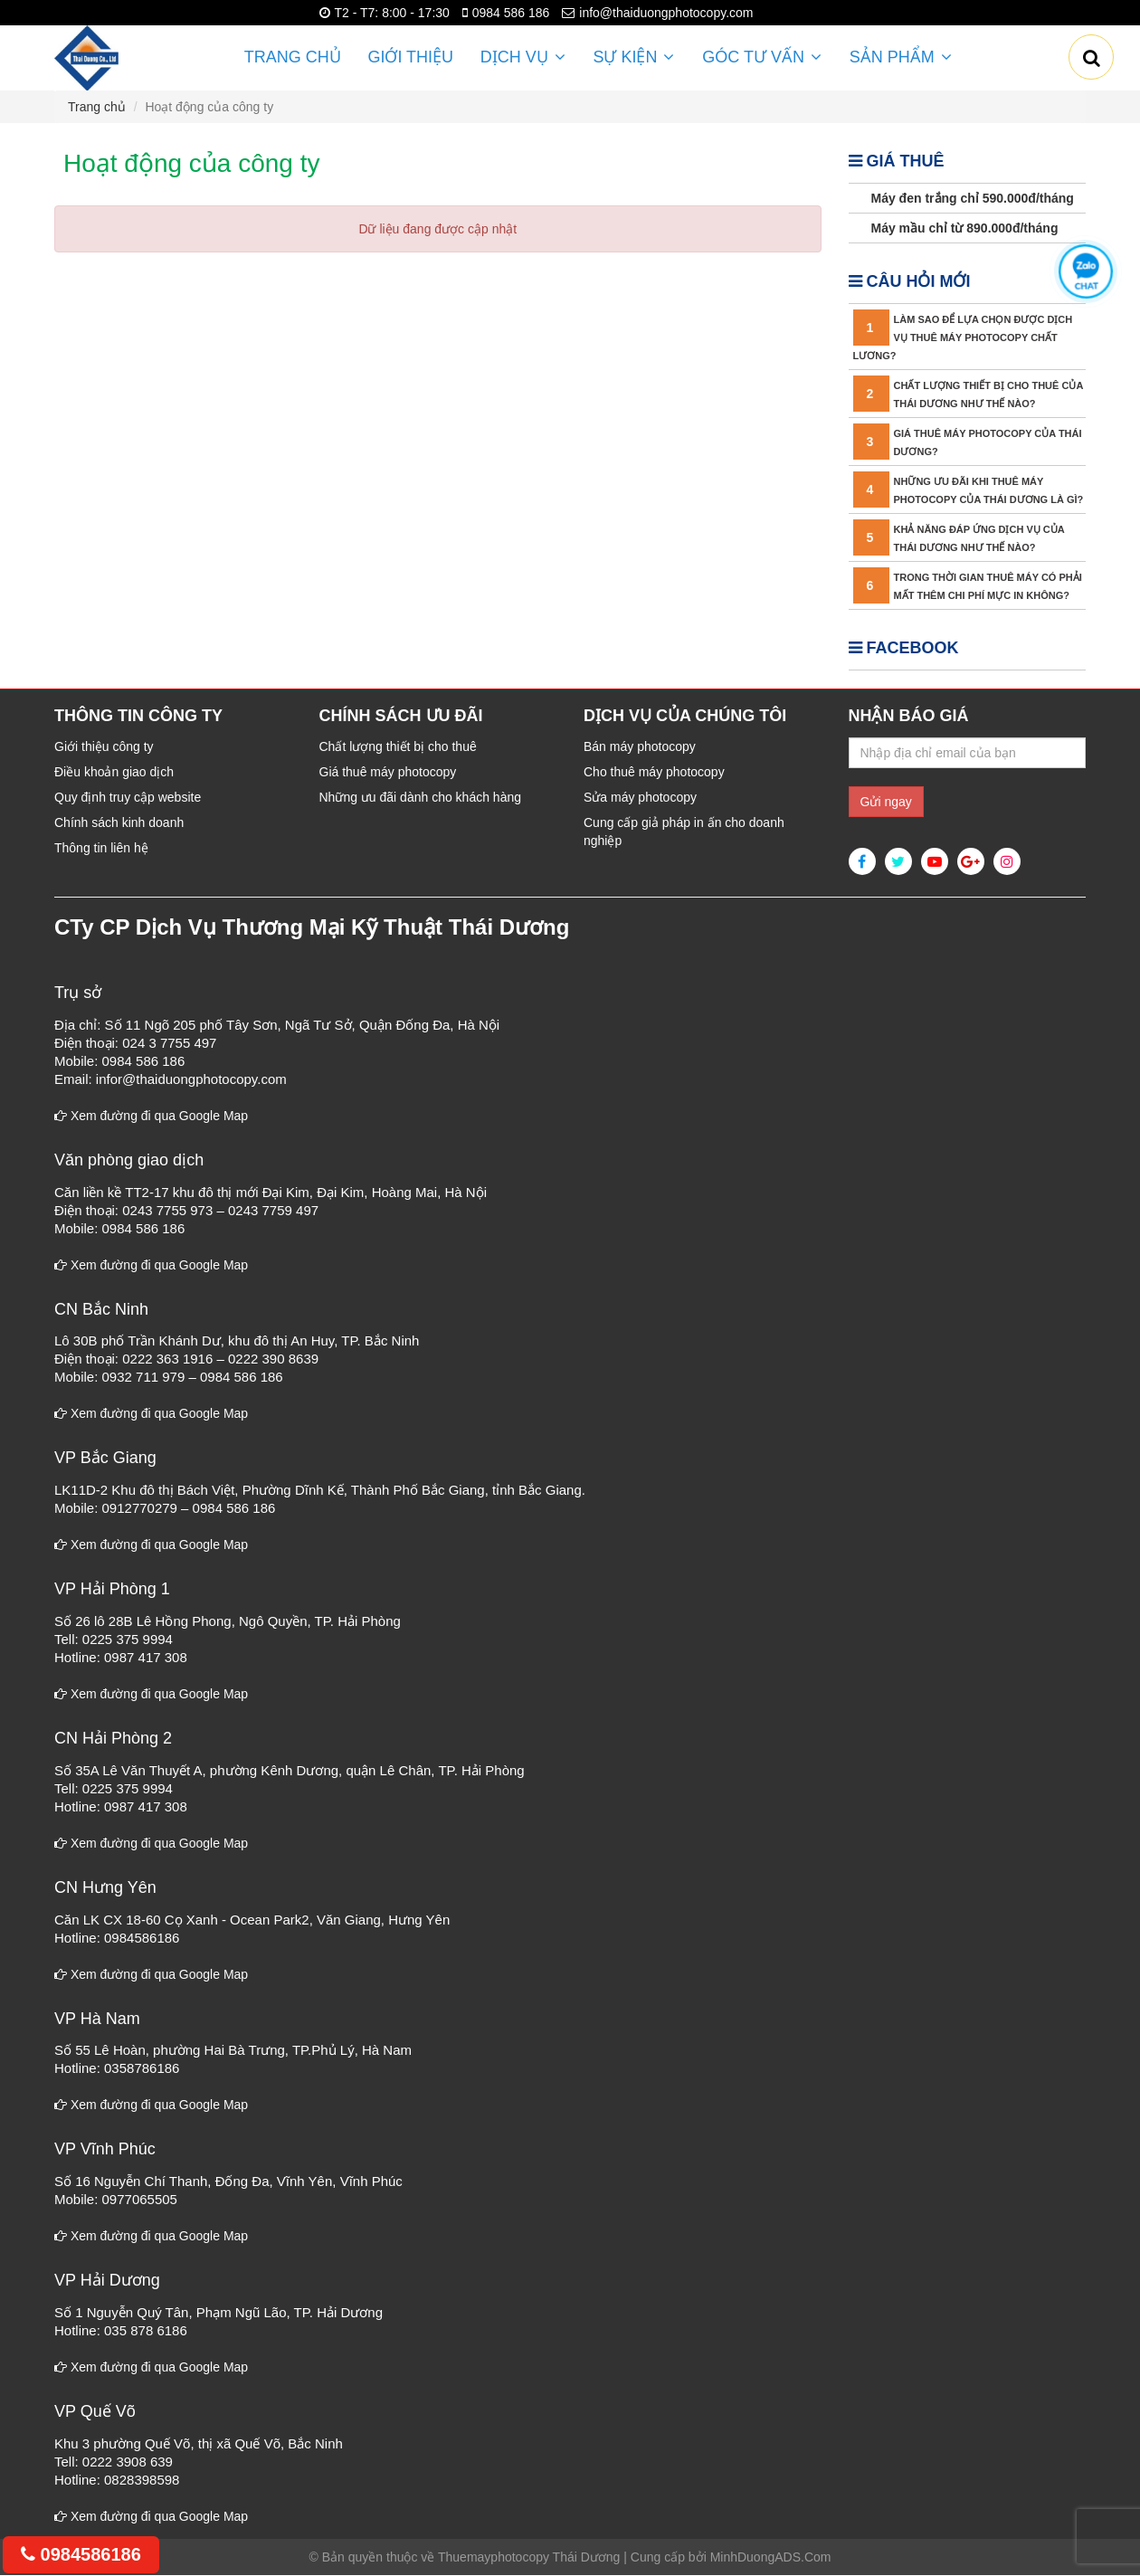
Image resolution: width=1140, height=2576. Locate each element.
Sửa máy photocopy (640, 798)
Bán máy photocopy (640, 747)
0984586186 (81, 2554)
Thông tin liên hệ (101, 848)
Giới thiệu (411, 58)
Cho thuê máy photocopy (654, 772)
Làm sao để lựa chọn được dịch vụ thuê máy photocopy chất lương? (963, 338)
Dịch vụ (523, 58)
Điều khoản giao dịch (114, 772)
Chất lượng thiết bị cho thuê (398, 747)
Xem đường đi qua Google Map (151, 1116)
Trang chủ (292, 58)
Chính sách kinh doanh (119, 823)
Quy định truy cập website (127, 798)
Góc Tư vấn (762, 58)
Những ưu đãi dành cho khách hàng (420, 798)
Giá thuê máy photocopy (388, 772)
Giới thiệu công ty (104, 747)
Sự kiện (634, 58)
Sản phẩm (899, 58)
